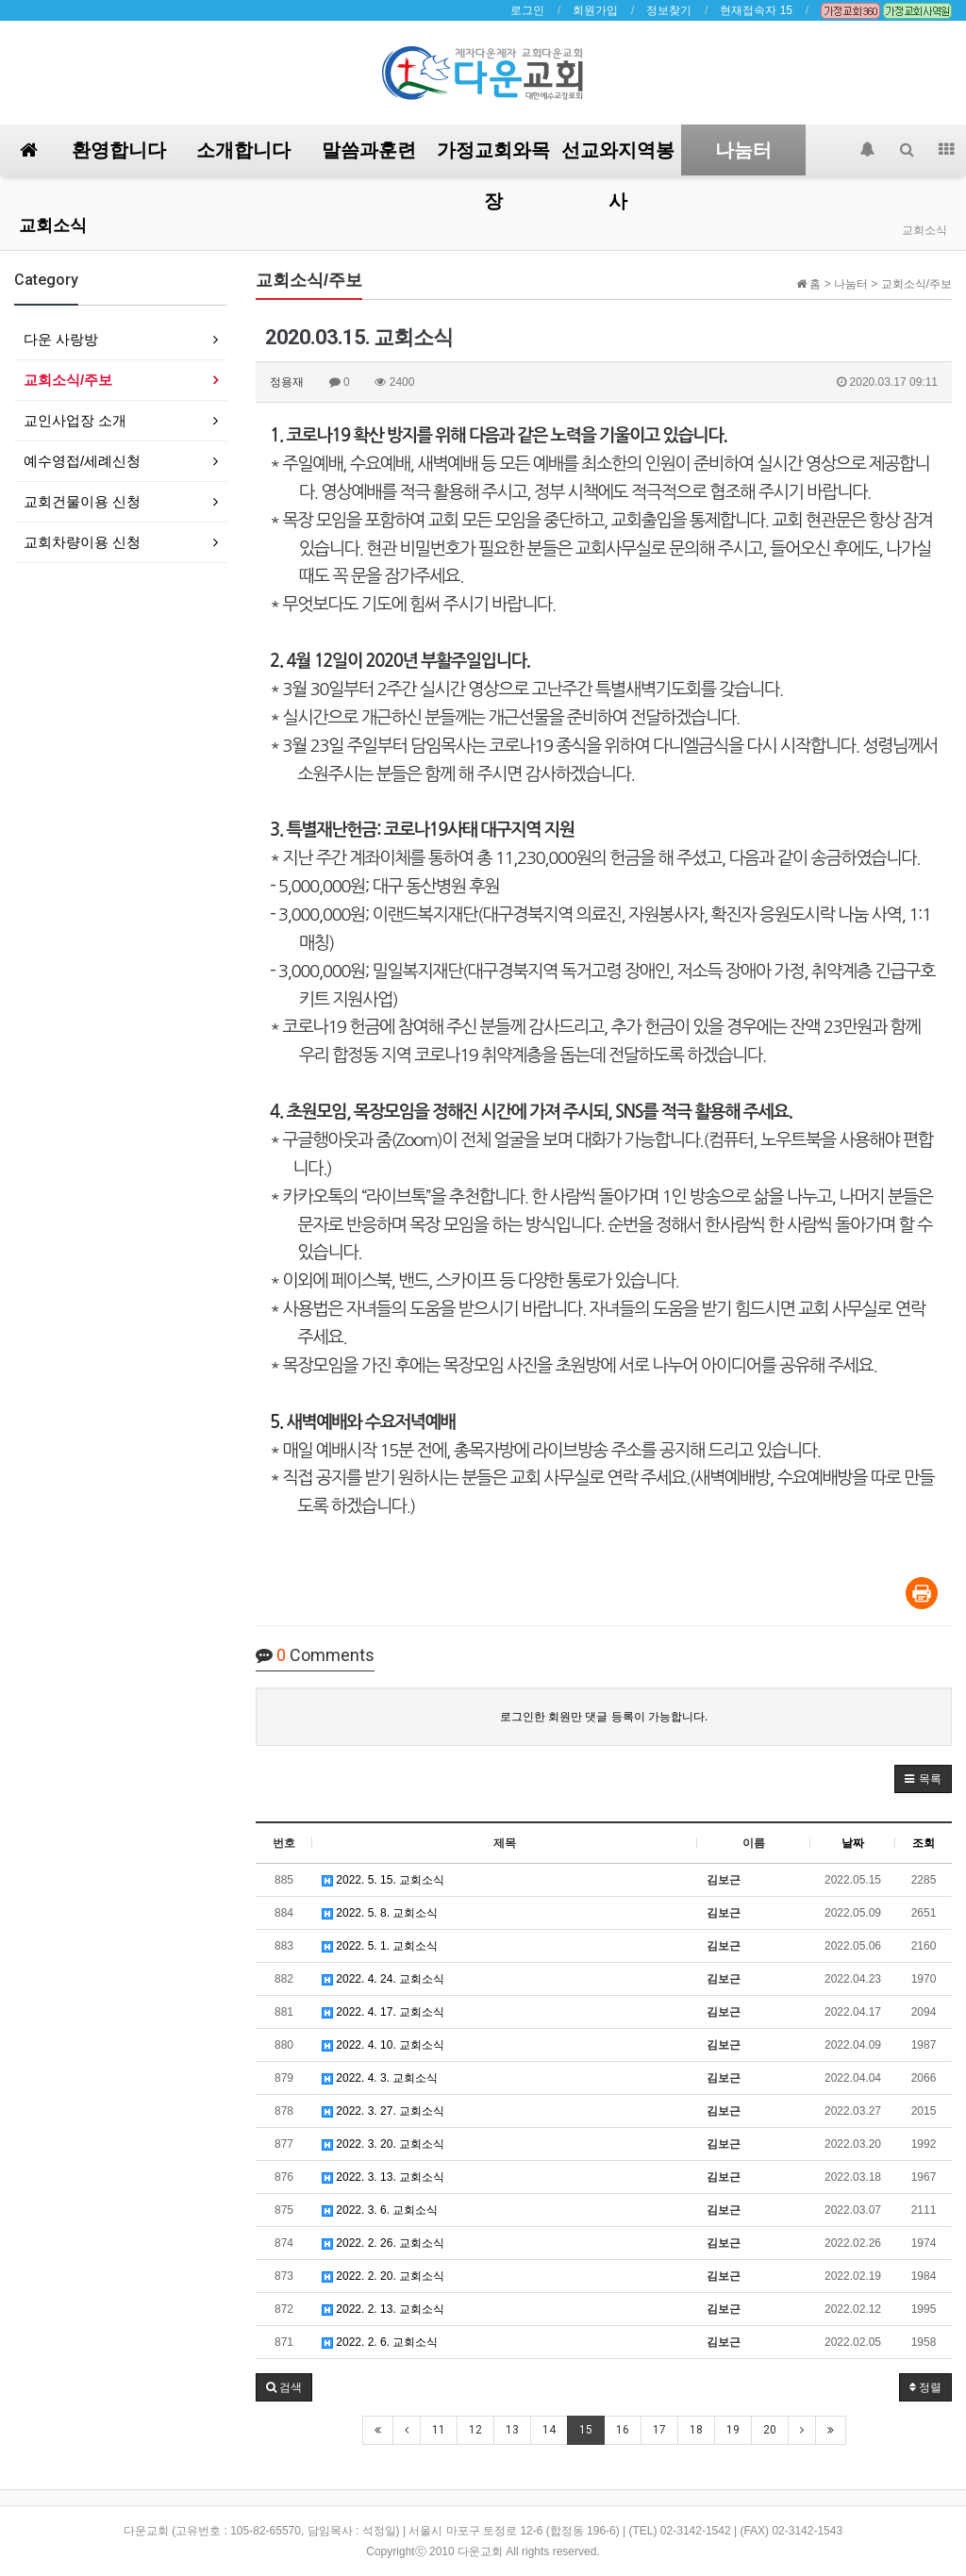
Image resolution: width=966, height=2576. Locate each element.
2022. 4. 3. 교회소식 (380, 2078)
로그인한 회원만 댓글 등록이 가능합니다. (604, 1716)
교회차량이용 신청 (82, 542)
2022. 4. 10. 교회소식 (383, 2045)
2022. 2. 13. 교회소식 (383, 2309)
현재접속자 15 (756, 10)
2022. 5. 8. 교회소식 (380, 1913)
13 (512, 2429)
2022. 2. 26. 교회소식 (383, 2243)
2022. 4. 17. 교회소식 (383, 2012)
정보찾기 (668, 10)
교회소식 (53, 225)
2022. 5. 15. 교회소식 (383, 1879)
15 (585, 2429)
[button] (923, 1779)
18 (696, 2429)
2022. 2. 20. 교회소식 (383, 2276)
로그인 (527, 10)
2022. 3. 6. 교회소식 (380, 2210)
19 (733, 2429)
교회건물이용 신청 (82, 501)
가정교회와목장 (493, 157)
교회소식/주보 (68, 380)
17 (659, 2429)
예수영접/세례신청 (82, 461)
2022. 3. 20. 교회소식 (383, 2144)
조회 (923, 1843)
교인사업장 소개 (75, 420)
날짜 (852, 1843)
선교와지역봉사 (618, 157)
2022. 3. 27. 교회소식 (383, 2111)
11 (438, 2429)
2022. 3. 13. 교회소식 (383, 2177)
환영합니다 (119, 150)
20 (769, 2429)
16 (622, 2429)
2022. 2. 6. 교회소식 (380, 2342)
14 (549, 2429)
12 (475, 2429)
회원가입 (595, 10)
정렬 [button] (925, 2387)
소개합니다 (243, 150)
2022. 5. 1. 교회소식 (380, 1946)
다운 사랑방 (61, 339)
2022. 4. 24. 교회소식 (383, 1979)
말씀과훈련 (369, 150)
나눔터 (743, 150)
